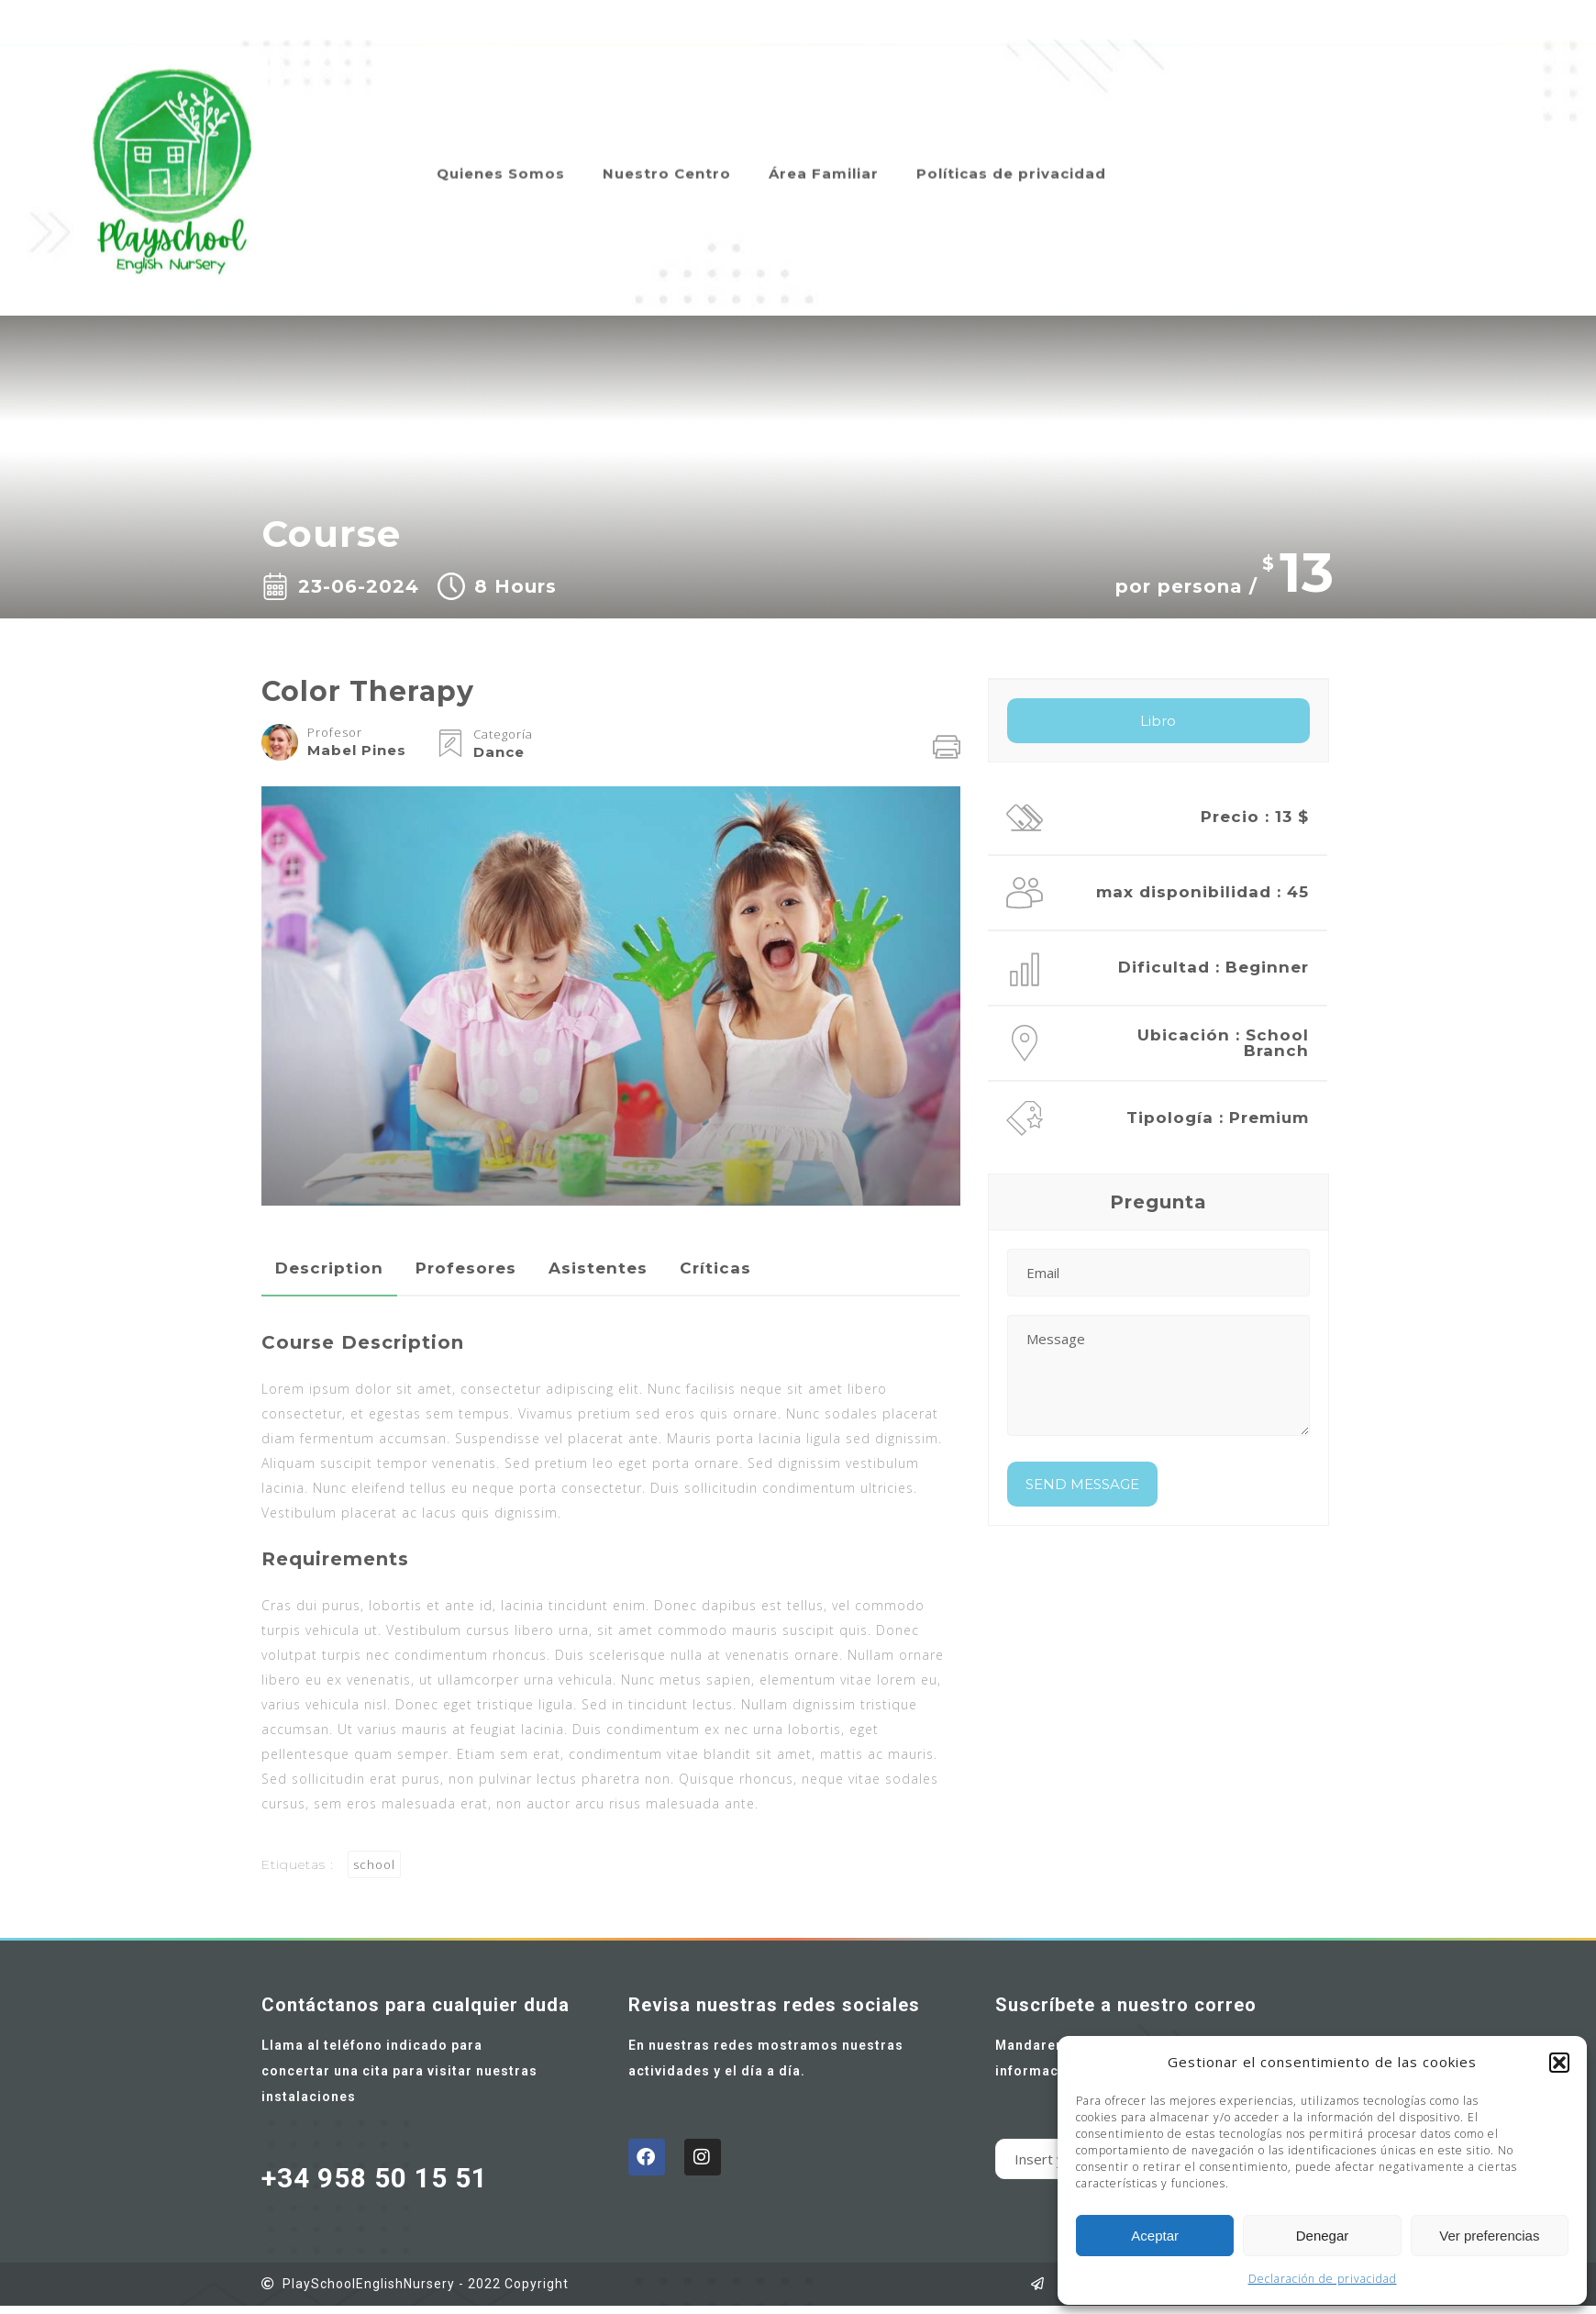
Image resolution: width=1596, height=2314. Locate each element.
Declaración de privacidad (1322, 2278)
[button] (1559, 2062)
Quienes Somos (501, 149)
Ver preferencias (1489, 2235)
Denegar (1322, 2235)
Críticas (715, 1268)
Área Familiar (824, 149)
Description (329, 1268)
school (374, 1864)
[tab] (329, 1268)
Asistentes (598, 1268)
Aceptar (1155, 2235)
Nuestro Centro (667, 149)
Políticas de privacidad (1011, 149)
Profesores (466, 1268)
